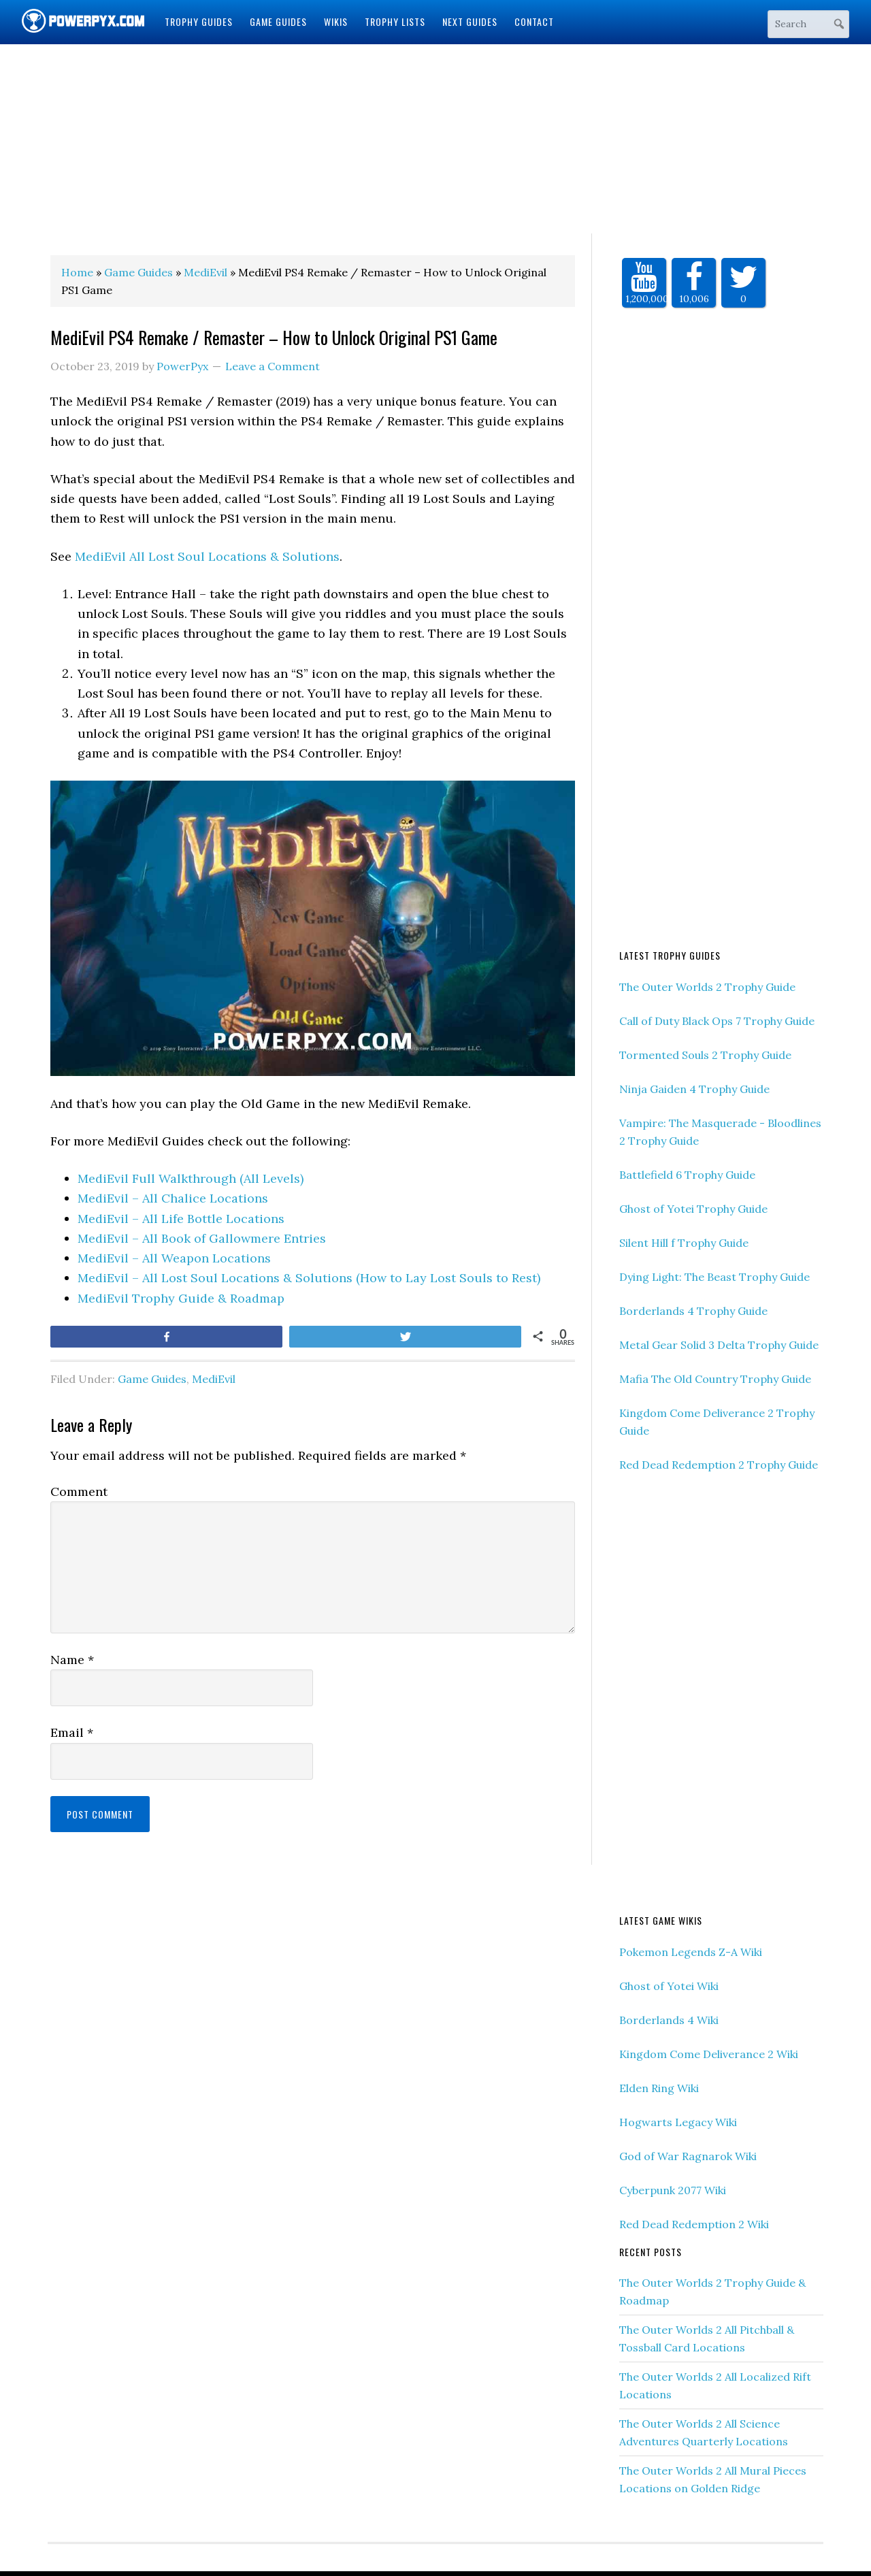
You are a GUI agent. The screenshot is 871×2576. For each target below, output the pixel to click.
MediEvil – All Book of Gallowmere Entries (202, 1238)
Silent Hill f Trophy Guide (684, 1243)
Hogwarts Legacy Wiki (678, 2122)
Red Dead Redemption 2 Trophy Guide (718, 1464)
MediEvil (213, 1379)
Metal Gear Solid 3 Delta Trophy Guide (719, 1345)
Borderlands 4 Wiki (669, 2020)
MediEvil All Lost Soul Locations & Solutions (207, 556)
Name (72, 1659)
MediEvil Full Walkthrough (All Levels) (190, 1178)
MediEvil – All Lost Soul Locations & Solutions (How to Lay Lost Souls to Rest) (309, 1278)
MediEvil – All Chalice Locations (173, 1198)
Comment (79, 1491)
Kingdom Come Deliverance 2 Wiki (708, 2054)
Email (71, 1732)
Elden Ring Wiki (659, 2088)
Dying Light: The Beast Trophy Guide (714, 1277)
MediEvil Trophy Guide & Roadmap (181, 1298)
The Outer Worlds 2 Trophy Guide (707, 987)
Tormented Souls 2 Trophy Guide (705, 1055)
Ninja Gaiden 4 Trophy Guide (694, 1089)
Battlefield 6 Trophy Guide (687, 1174)
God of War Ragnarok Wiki (688, 2156)
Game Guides (152, 1379)
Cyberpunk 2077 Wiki (672, 2190)
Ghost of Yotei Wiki (669, 1986)
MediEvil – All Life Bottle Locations (181, 1218)
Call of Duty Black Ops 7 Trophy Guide (717, 1021)
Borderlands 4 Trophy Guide (693, 1311)
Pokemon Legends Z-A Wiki (690, 1952)
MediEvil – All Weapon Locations (174, 1258)
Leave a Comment (272, 366)
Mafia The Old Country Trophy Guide (715, 1379)
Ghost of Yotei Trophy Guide (693, 1209)
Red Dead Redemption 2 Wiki (694, 2224)
